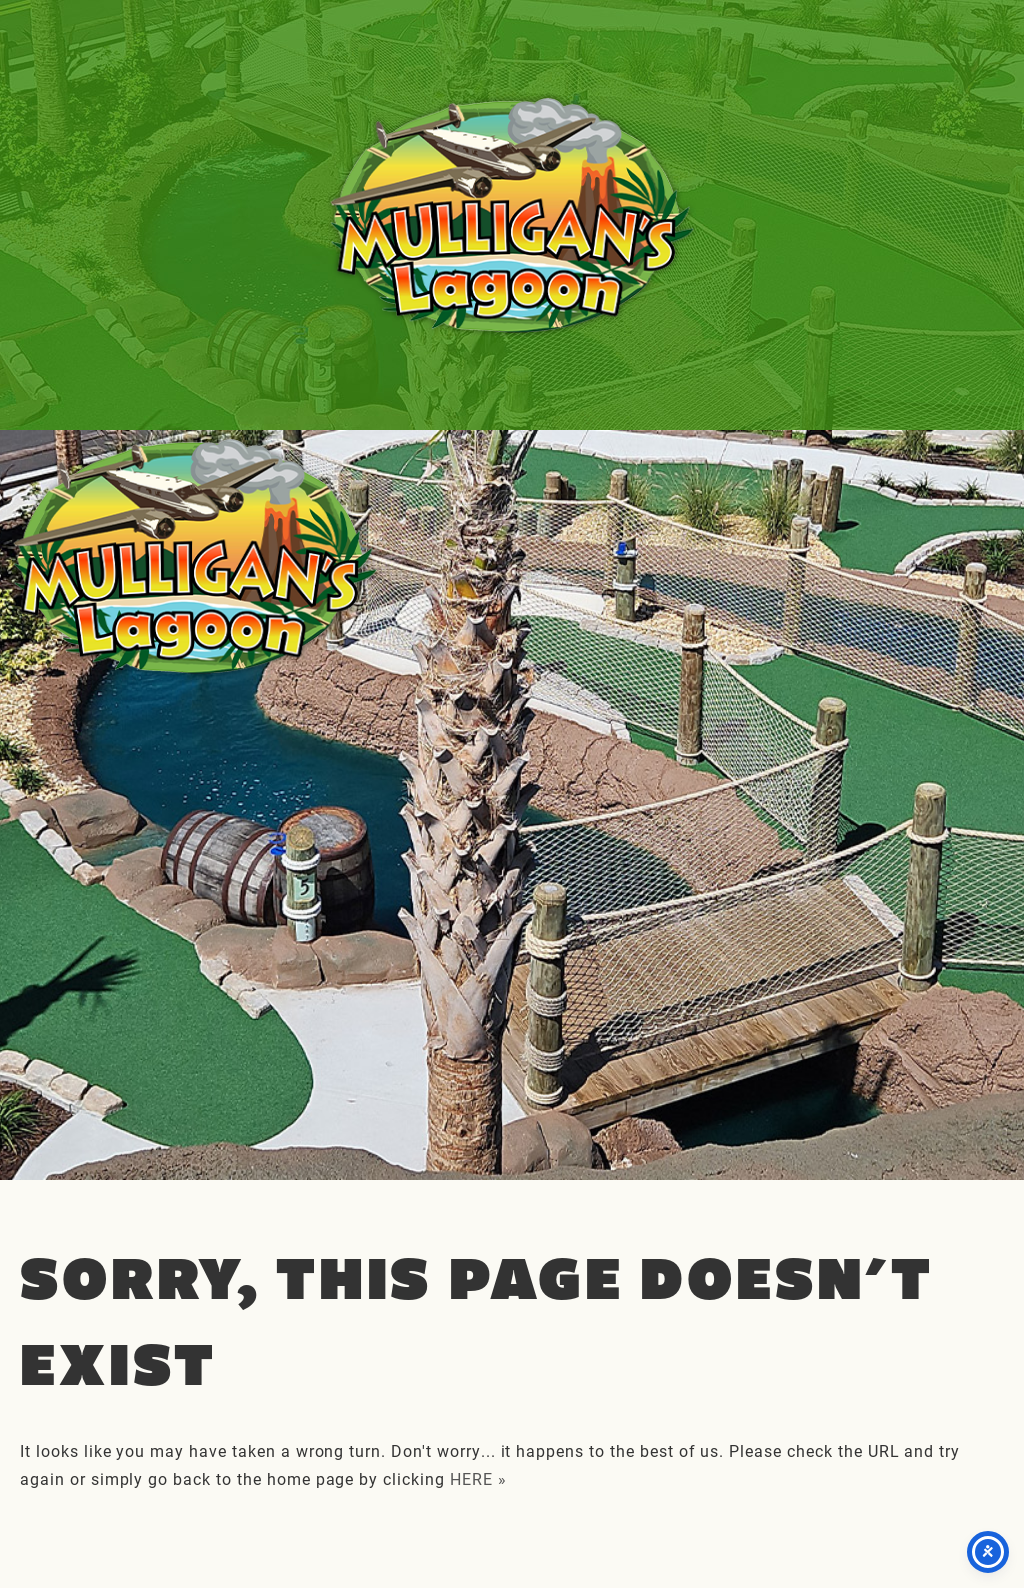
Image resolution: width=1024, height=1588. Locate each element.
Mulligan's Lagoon (512, 215)
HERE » (478, 1478)
